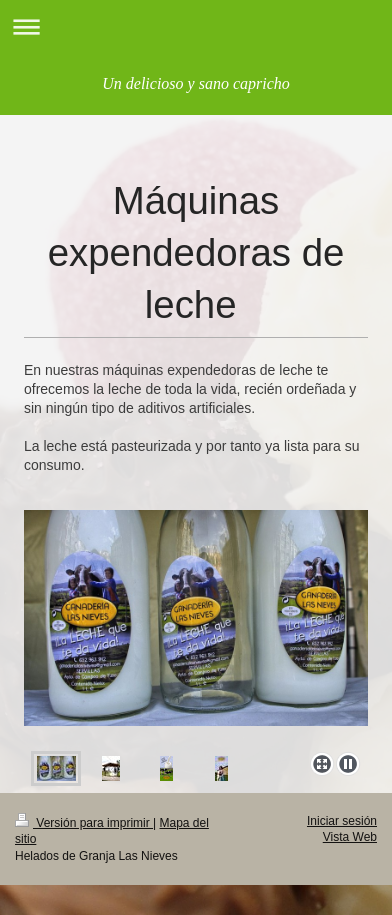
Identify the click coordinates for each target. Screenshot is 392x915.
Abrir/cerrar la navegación (196, 26)
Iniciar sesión (342, 821)
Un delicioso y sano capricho (196, 83)
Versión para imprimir (84, 823)
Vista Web (350, 837)
